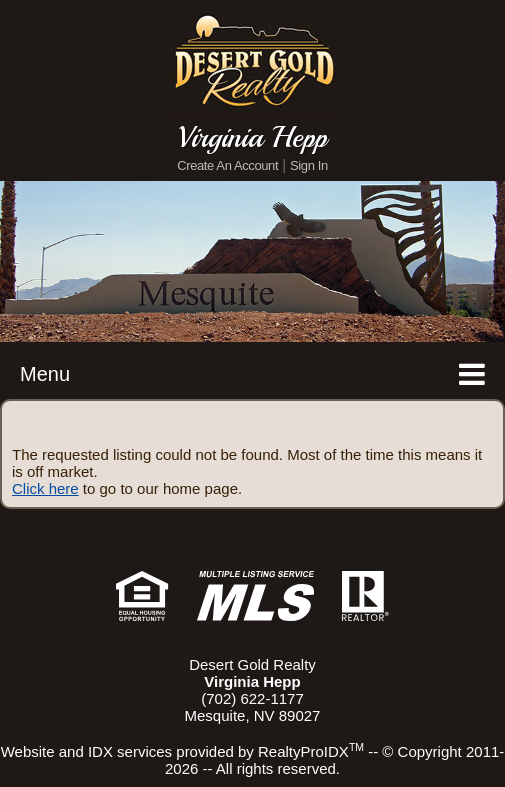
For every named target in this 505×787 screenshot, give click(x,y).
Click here (45, 488)
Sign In (309, 165)
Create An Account (227, 165)
